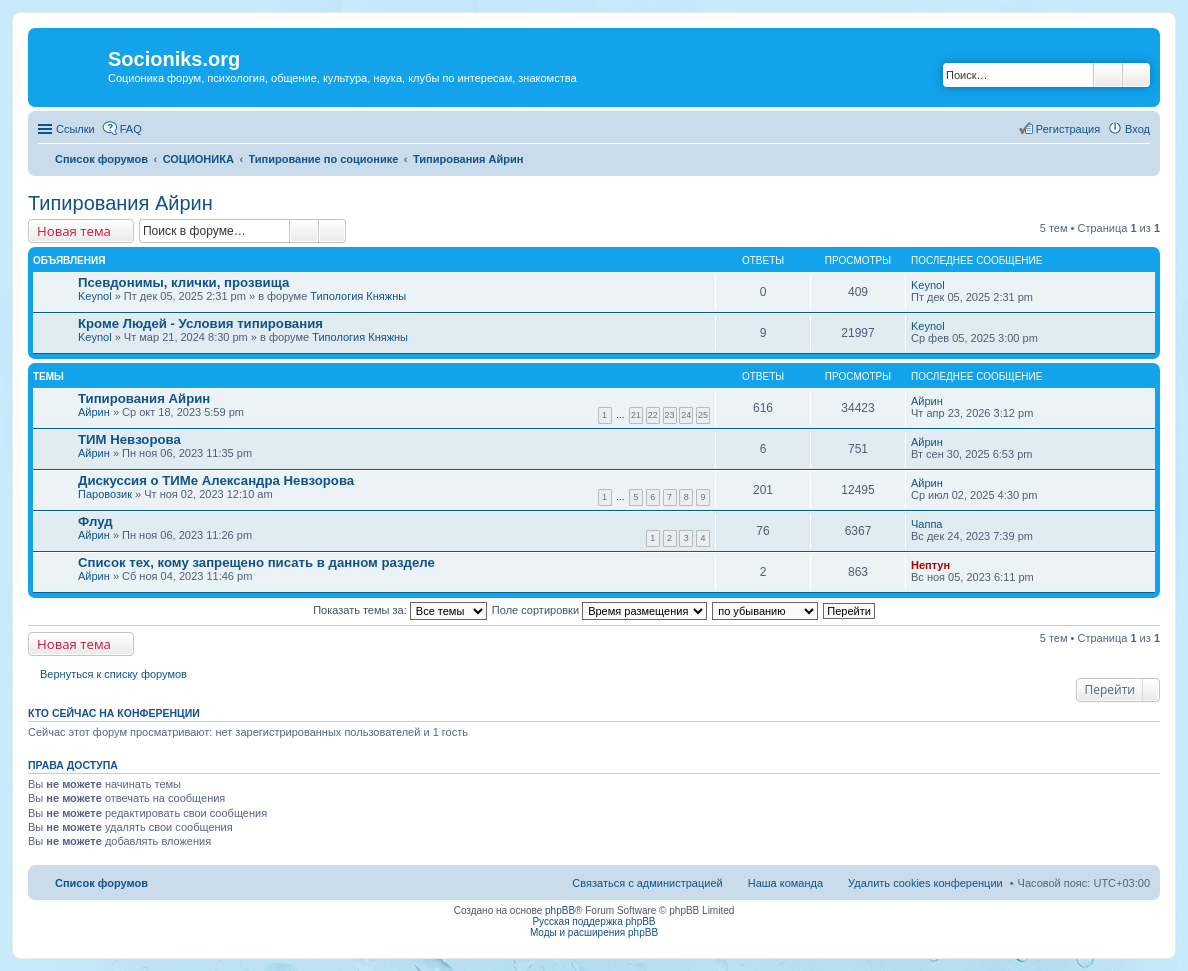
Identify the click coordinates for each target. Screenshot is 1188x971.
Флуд (95, 521)
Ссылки (75, 129)
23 (670, 415)
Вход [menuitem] (1137, 129)
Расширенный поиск (1136, 75)
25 (703, 415)
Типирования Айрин (120, 203)
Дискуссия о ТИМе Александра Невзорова (216, 480)
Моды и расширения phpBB (594, 932)
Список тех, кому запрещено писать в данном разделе (256, 562)
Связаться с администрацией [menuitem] (647, 883)
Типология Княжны (358, 296)
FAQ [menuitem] (131, 129)
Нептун (930, 565)
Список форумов (101, 883)
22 (653, 415)
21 (636, 415)
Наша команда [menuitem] (785, 883)
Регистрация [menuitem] (1068, 129)
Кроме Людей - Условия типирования (200, 323)
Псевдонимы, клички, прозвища (183, 282)
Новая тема (74, 231)
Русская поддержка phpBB (593, 921)
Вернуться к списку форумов (113, 674)
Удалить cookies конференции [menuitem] (925, 883)
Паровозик (105, 494)
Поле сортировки (599, 610)
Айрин (94, 412)
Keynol (95, 296)
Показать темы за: (400, 610)
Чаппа (926, 524)
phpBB (560, 910)
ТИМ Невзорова (129, 439)
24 (686, 415)
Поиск (1108, 75)
